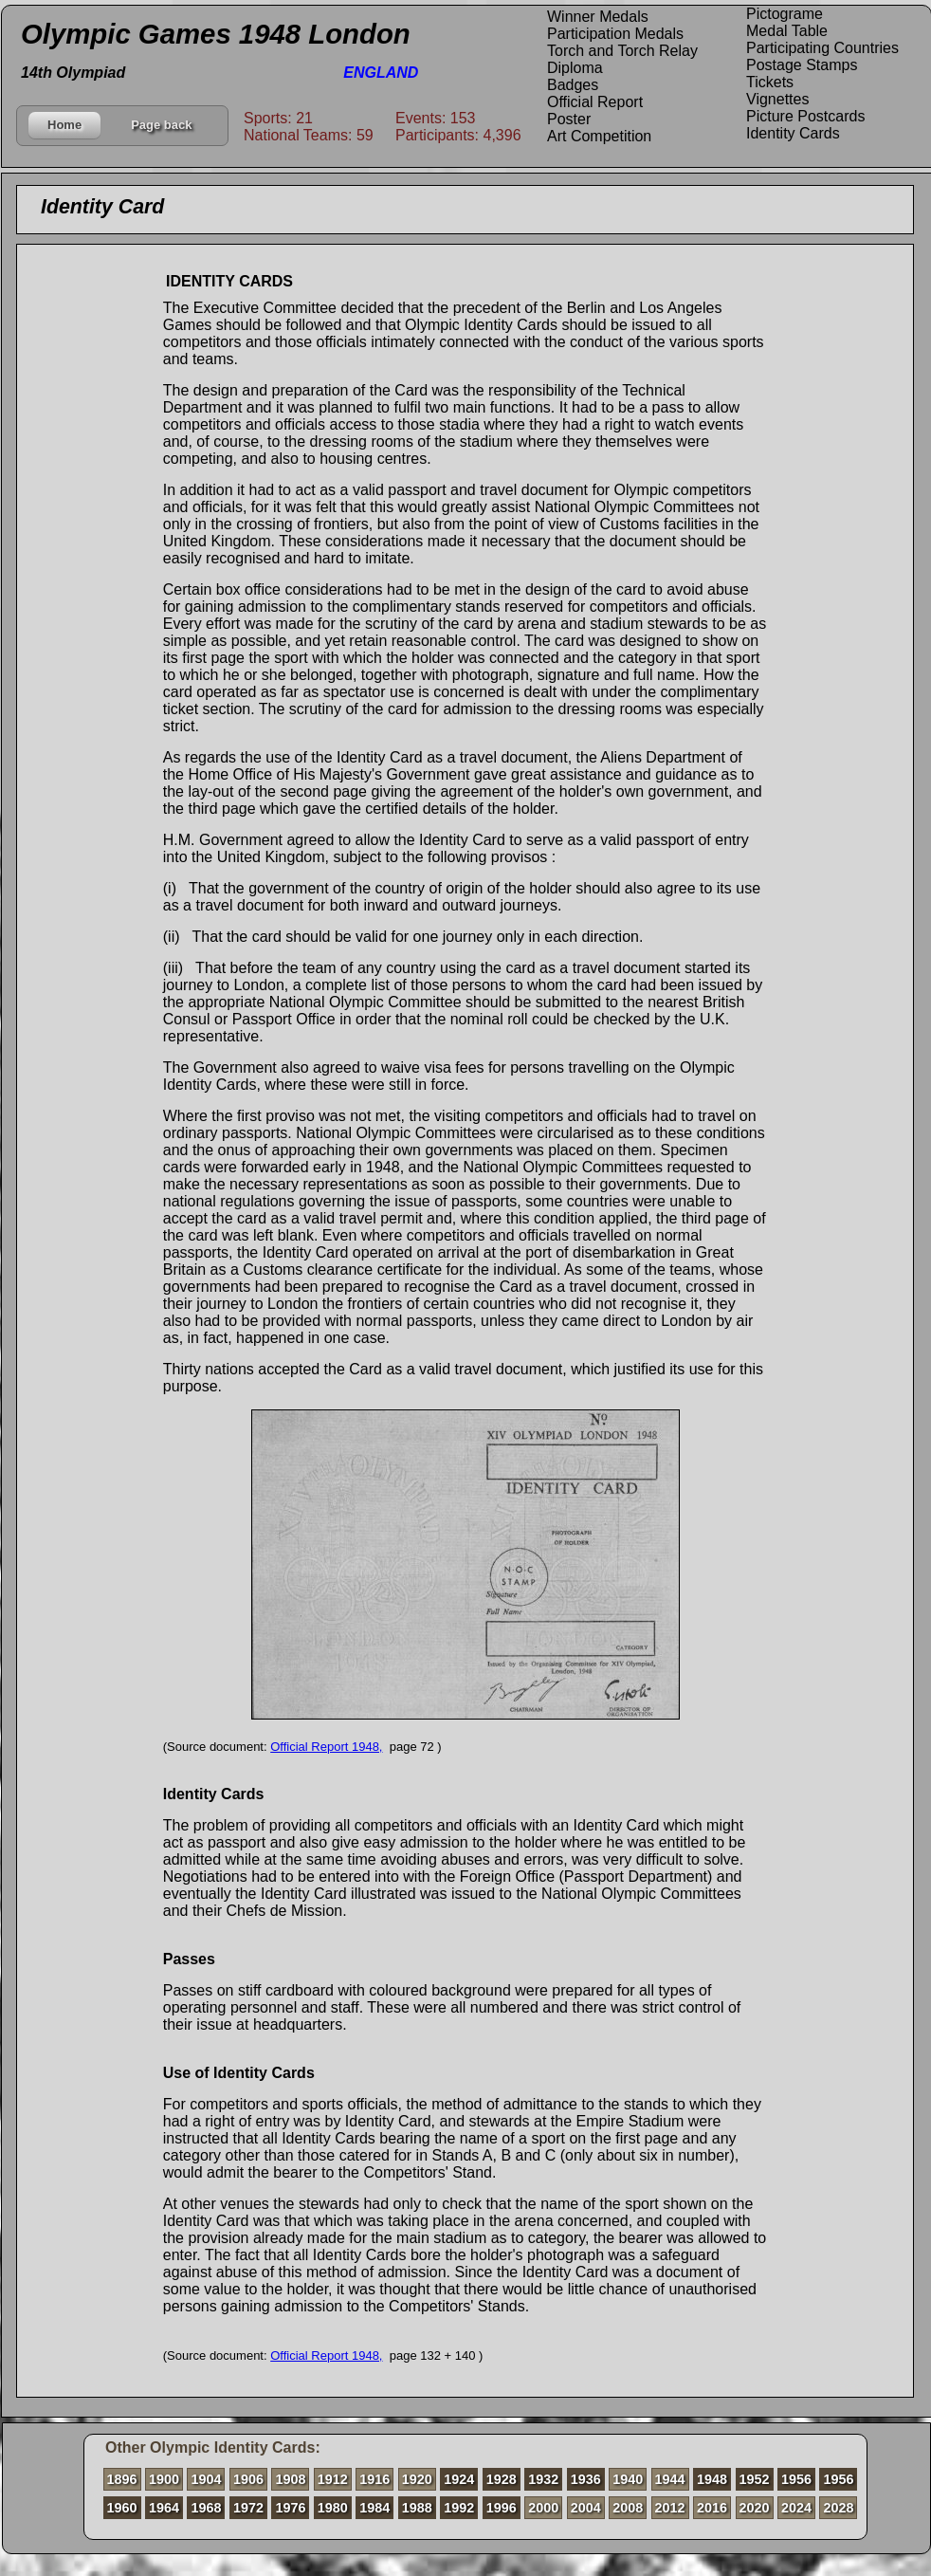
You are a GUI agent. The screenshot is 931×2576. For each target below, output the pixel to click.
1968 (206, 2507)
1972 (248, 2507)
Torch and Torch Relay (622, 51)
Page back (161, 125)
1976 (290, 2507)
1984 (374, 2507)
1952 (754, 2479)
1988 (417, 2507)
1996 (501, 2507)
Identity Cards (793, 133)
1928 (501, 2479)
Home (64, 125)
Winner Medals (597, 17)
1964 (164, 2507)
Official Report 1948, (326, 1746)
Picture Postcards (805, 116)
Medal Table (787, 31)
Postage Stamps (801, 65)
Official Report (595, 102)
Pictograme (784, 14)
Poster (569, 119)
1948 (712, 2479)
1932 (543, 2479)
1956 (796, 2479)
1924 (459, 2479)
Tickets (770, 82)
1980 (333, 2507)
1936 (586, 2479)
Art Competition (599, 136)
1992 (459, 2507)
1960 (122, 2507)
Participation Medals (615, 34)
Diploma (575, 68)
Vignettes (777, 99)
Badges (572, 85)
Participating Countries (822, 48)
